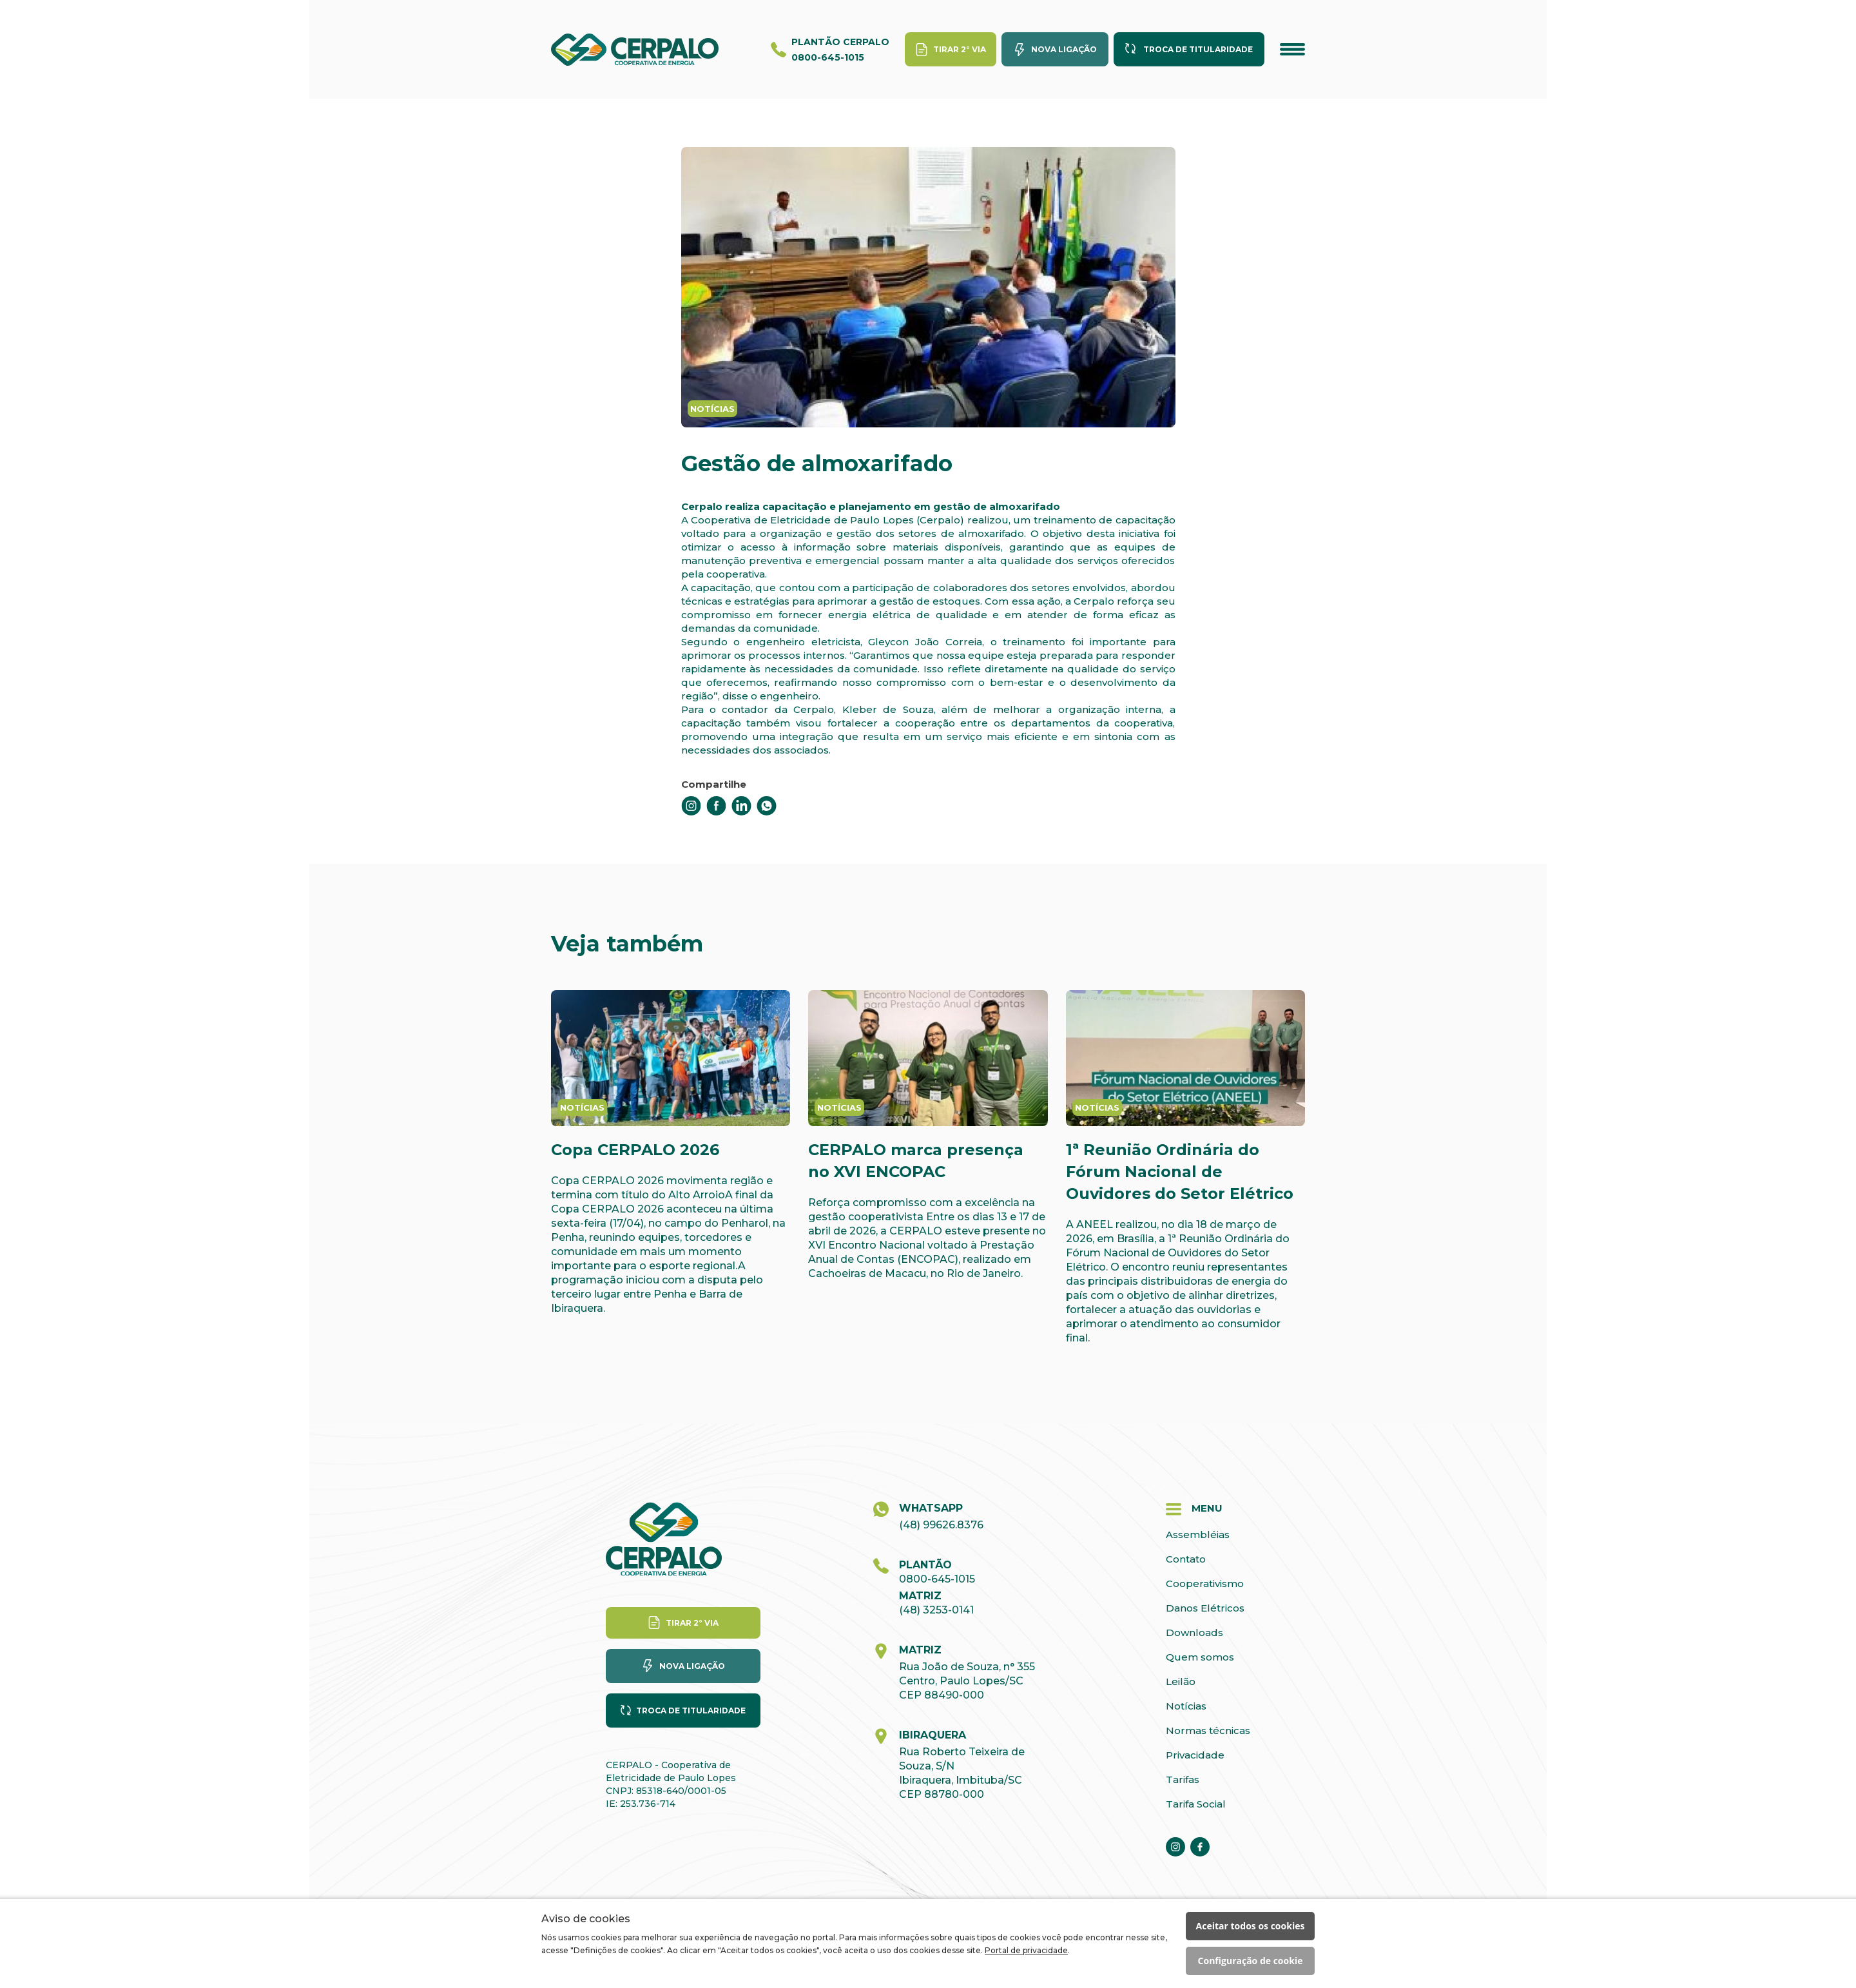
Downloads (1194, 1632)
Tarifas (1182, 1779)
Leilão (1180, 1681)
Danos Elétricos (1205, 1608)
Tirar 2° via (959, 49)
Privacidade (1195, 1755)
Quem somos (1200, 1657)
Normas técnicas (1208, 1730)
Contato (1186, 1559)
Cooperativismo (1205, 1583)
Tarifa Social (1196, 1804)
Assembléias (1198, 1534)
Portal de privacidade (1026, 1950)
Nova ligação (1064, 49)
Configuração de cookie (1250, 1960)
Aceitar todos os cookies (1250, 1926)
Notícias (1186, 1706)
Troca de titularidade (1198, 49)
